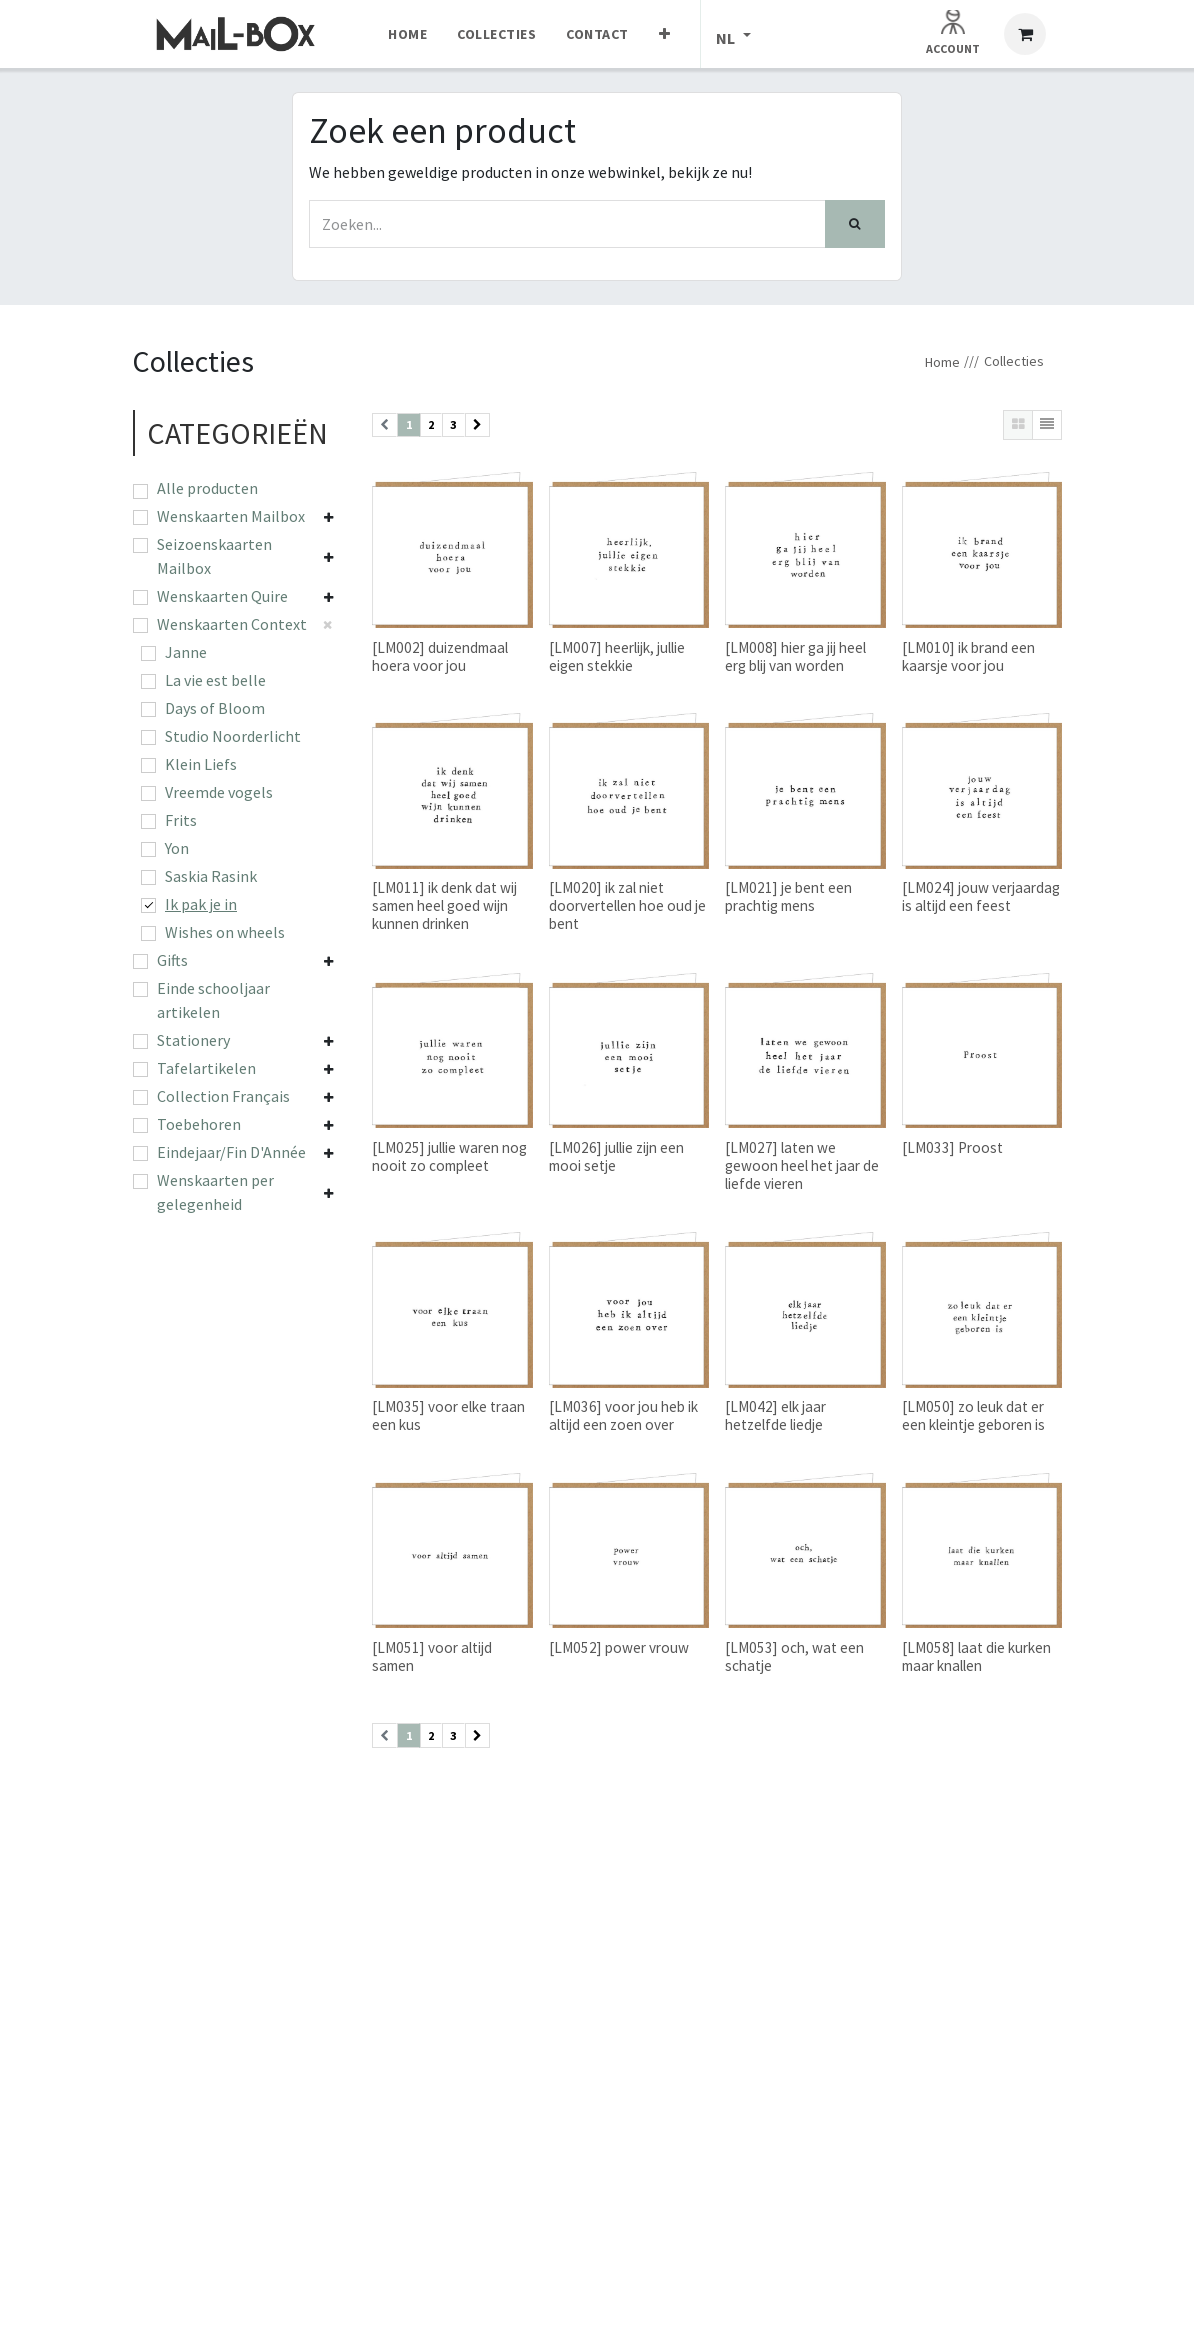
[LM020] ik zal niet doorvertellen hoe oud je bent (627, 905)
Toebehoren (199, 1124)
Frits (181, 820)
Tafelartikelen (206, 1068)
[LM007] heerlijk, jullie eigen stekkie (617, 656)
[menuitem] (407, 34)
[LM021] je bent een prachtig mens (788, 896)
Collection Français (223, 1096)
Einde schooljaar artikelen (213, 1000)
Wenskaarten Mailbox (231, 516)
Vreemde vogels (219, 792)
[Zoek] (855, 224)
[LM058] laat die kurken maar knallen (976, 1656)
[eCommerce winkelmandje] (1025, 34)
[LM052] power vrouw (619, 1647)
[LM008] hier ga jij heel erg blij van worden (795, 656)
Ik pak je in (201, 904)
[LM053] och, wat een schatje (794, 1656)
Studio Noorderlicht (233, 736)
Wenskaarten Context (232, 624)
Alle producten (207, 488)
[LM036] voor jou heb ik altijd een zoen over (623, 1415)
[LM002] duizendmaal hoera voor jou (440, 656)
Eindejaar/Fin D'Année (231, 1152)
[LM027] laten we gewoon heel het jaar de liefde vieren (802, 1165)
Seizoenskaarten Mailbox (214, 556)
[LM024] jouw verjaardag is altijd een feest (981, 896)
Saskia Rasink (211, 876)
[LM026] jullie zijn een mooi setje (616, 1156)
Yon (177, 848)
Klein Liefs (201, 764)
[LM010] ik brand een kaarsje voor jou (968, 656)
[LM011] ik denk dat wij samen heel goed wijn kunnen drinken (444, 905)
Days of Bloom (215, 708)
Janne (186, 652)
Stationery (193, 1040)
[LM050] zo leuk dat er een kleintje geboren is (973, 1415)
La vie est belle (215, 680)
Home (942, 362)
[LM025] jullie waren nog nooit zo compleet (449, 1156)
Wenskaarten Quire (222, 596)
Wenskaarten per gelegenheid (215, 1192)
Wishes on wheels (225, 932)
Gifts (172, 960)
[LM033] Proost (952, 1147)
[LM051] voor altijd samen (432, 1656)
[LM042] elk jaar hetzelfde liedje (775, 1415)
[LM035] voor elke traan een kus (448, 1415)
